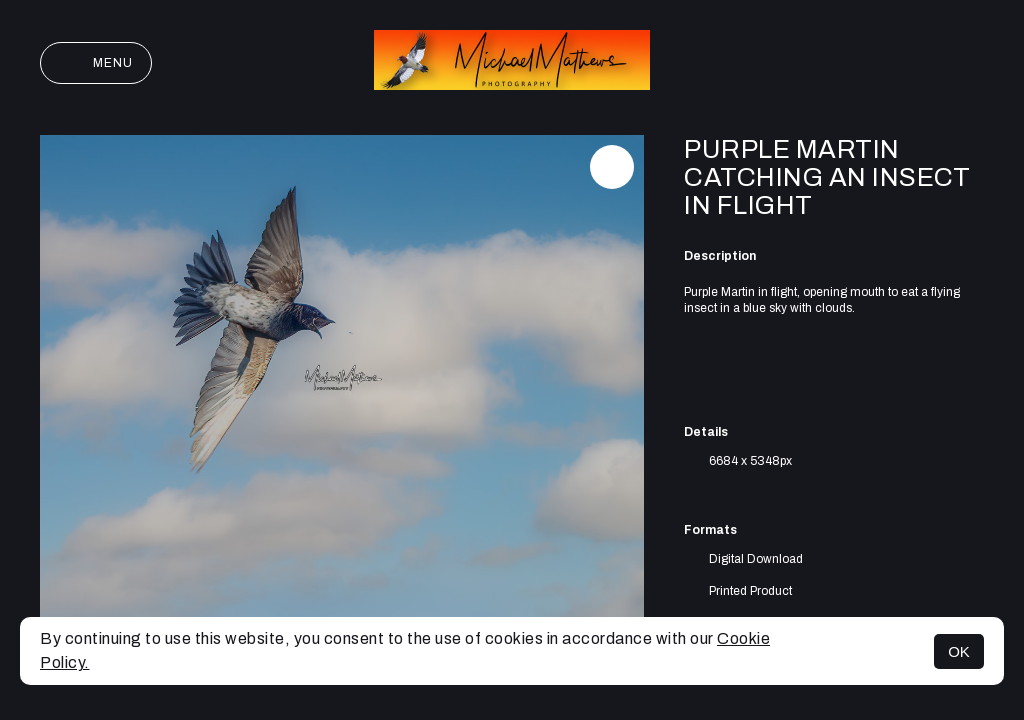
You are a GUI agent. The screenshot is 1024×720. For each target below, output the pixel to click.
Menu (96, 63)
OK (959, 651)
